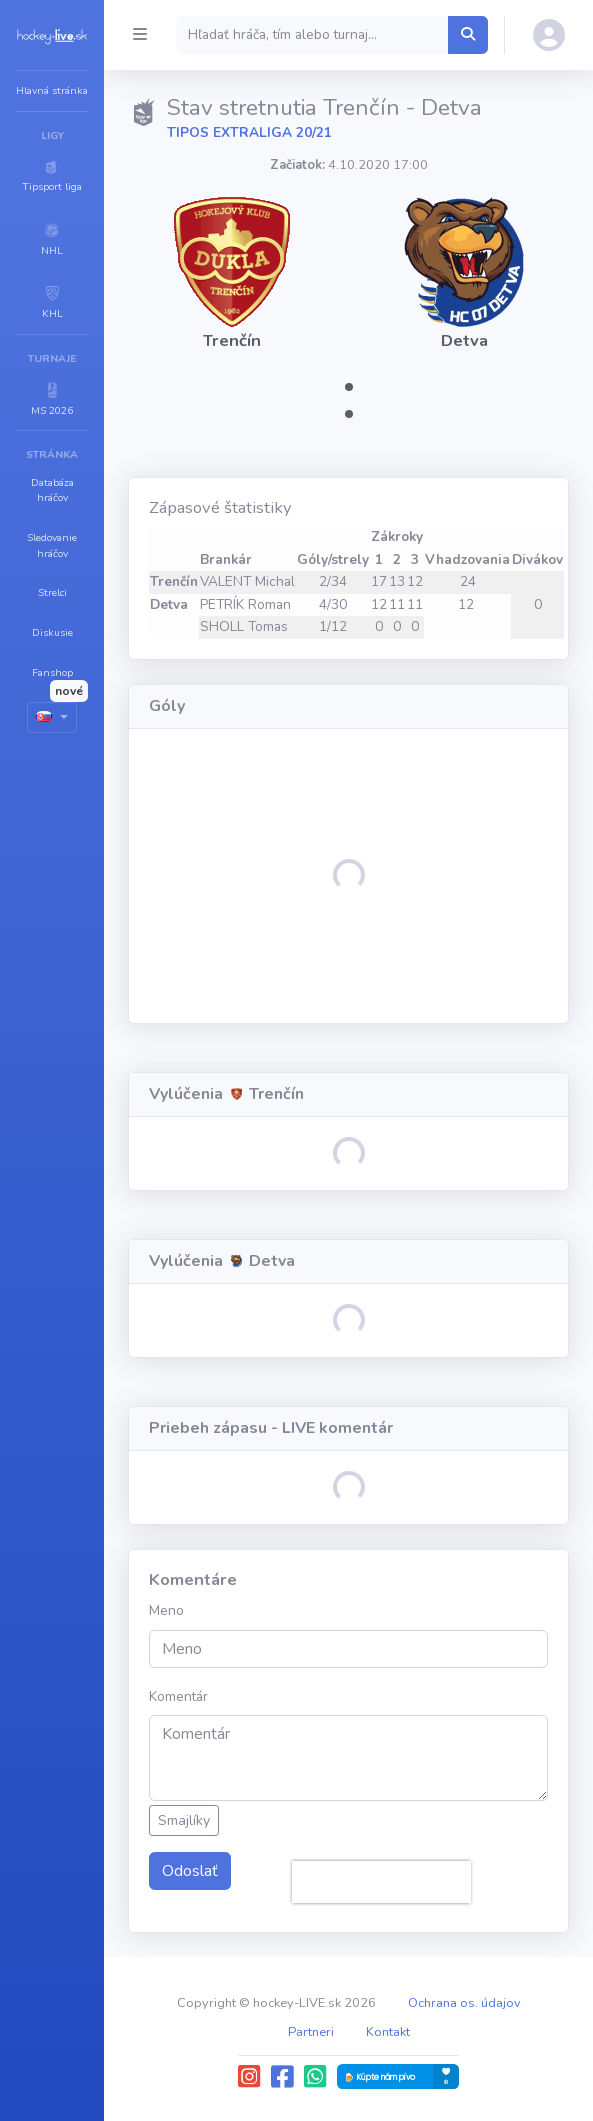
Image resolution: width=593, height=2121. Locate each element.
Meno (166, 1610)
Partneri (311, 2032)
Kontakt (388, 2032)
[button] (52, 175)
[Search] (312, 35)
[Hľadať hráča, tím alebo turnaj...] (468, 35)
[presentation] (381, 1882)
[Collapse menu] (140, 35)
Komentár (178, 1696)
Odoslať (190, 1871)
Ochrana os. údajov (464, 2003)
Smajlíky (184, 1820)
